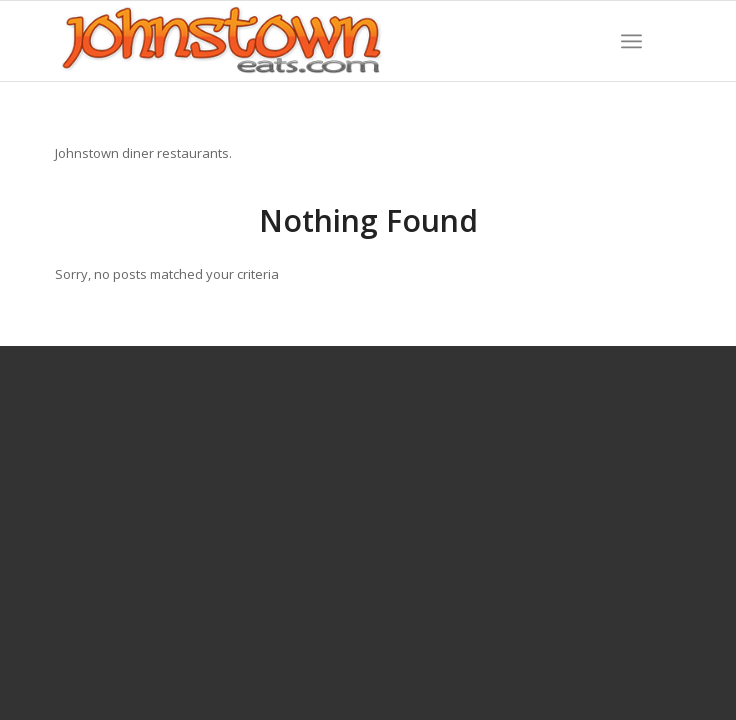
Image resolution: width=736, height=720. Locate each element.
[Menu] (631, 41)
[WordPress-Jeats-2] (305, 41)
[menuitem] (631, 41)
